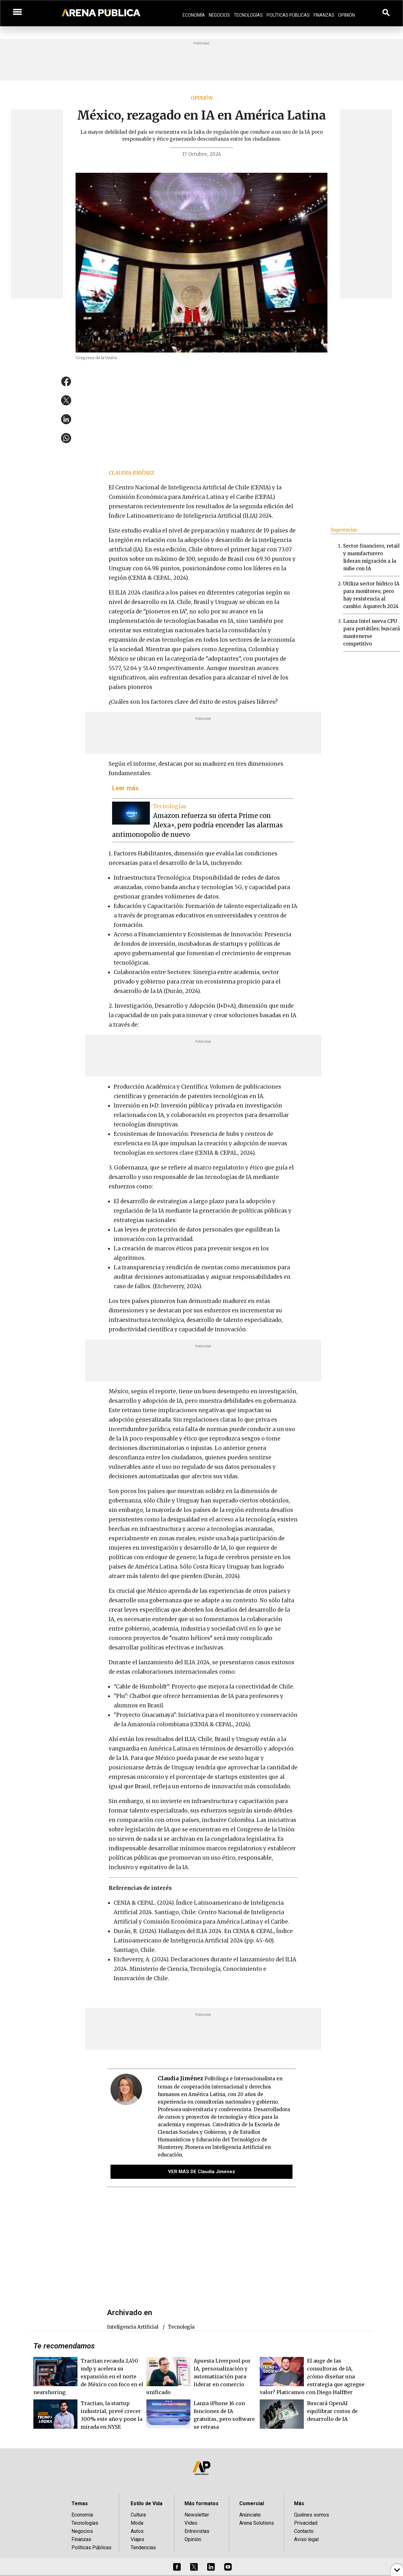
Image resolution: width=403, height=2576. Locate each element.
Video (190, 2523)
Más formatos (201, 2503)
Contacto (304, 2531)
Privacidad (305, 2523)
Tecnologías (248, 15)
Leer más (125, 788)
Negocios (219, 15)
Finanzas (324, 15)
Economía (194, 15)
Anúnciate (250, 2515)
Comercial (251, 2503)
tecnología (181, 2327)
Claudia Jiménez (131, 473)
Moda (137, 2523)
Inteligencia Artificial (132, 2327)
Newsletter (196, 2515)
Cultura (138, 2515)
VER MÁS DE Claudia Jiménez (201, 2171)
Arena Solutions (256, 2523)
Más (299, 2503)
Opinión (346, 15)
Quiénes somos (311, 2515)
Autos (137, 2531)
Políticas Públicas (288, 15)
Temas (79, 2503)
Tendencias (143, 2548)
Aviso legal (306, 2539)
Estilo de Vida (146, 2503)
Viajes (137, 2539)
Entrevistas (196, 2531)
